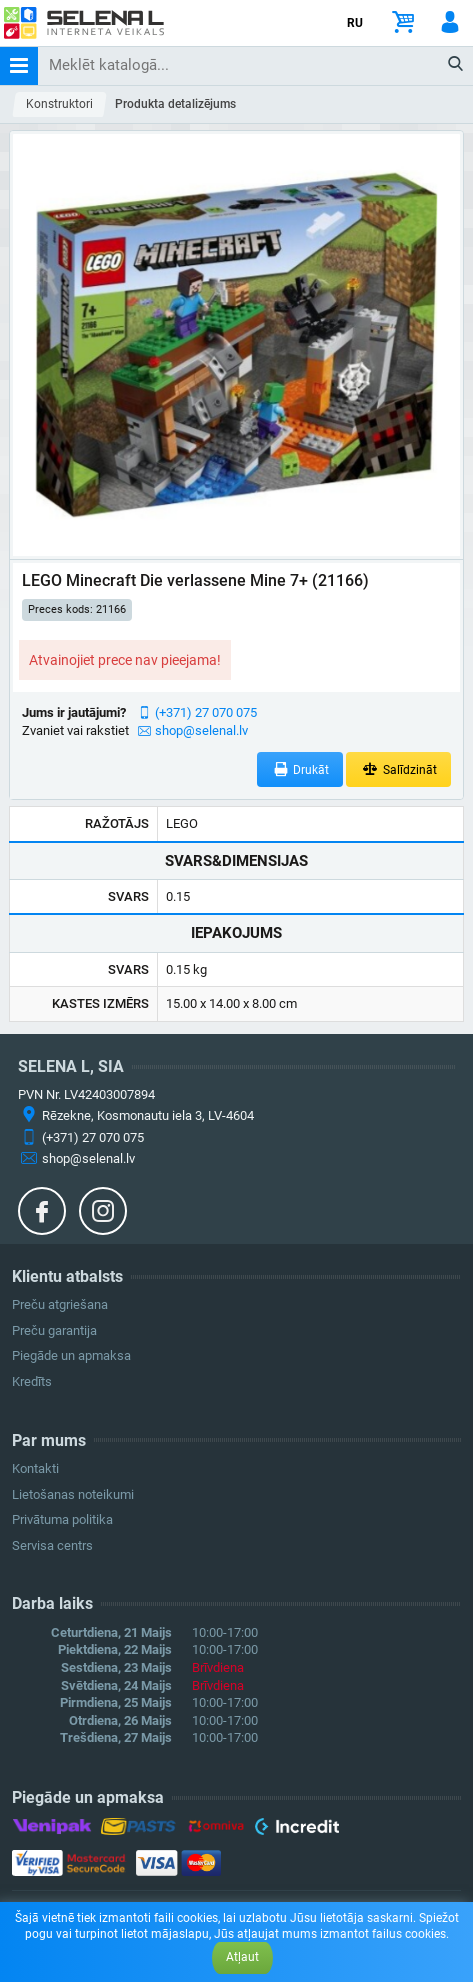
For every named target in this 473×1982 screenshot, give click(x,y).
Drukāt (300, 769)
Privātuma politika (62, 1519)
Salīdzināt (398, 769)
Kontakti (35, 1468)
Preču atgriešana (60, 1304)
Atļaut (242, 1957)
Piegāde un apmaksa (71, 1355)
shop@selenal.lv (201, 730)
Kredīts (32, 1381)
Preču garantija (54, 1330)
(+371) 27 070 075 (206, 712)
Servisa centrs (52, 1545)
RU (355, 23)
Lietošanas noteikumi (73, 1494)
